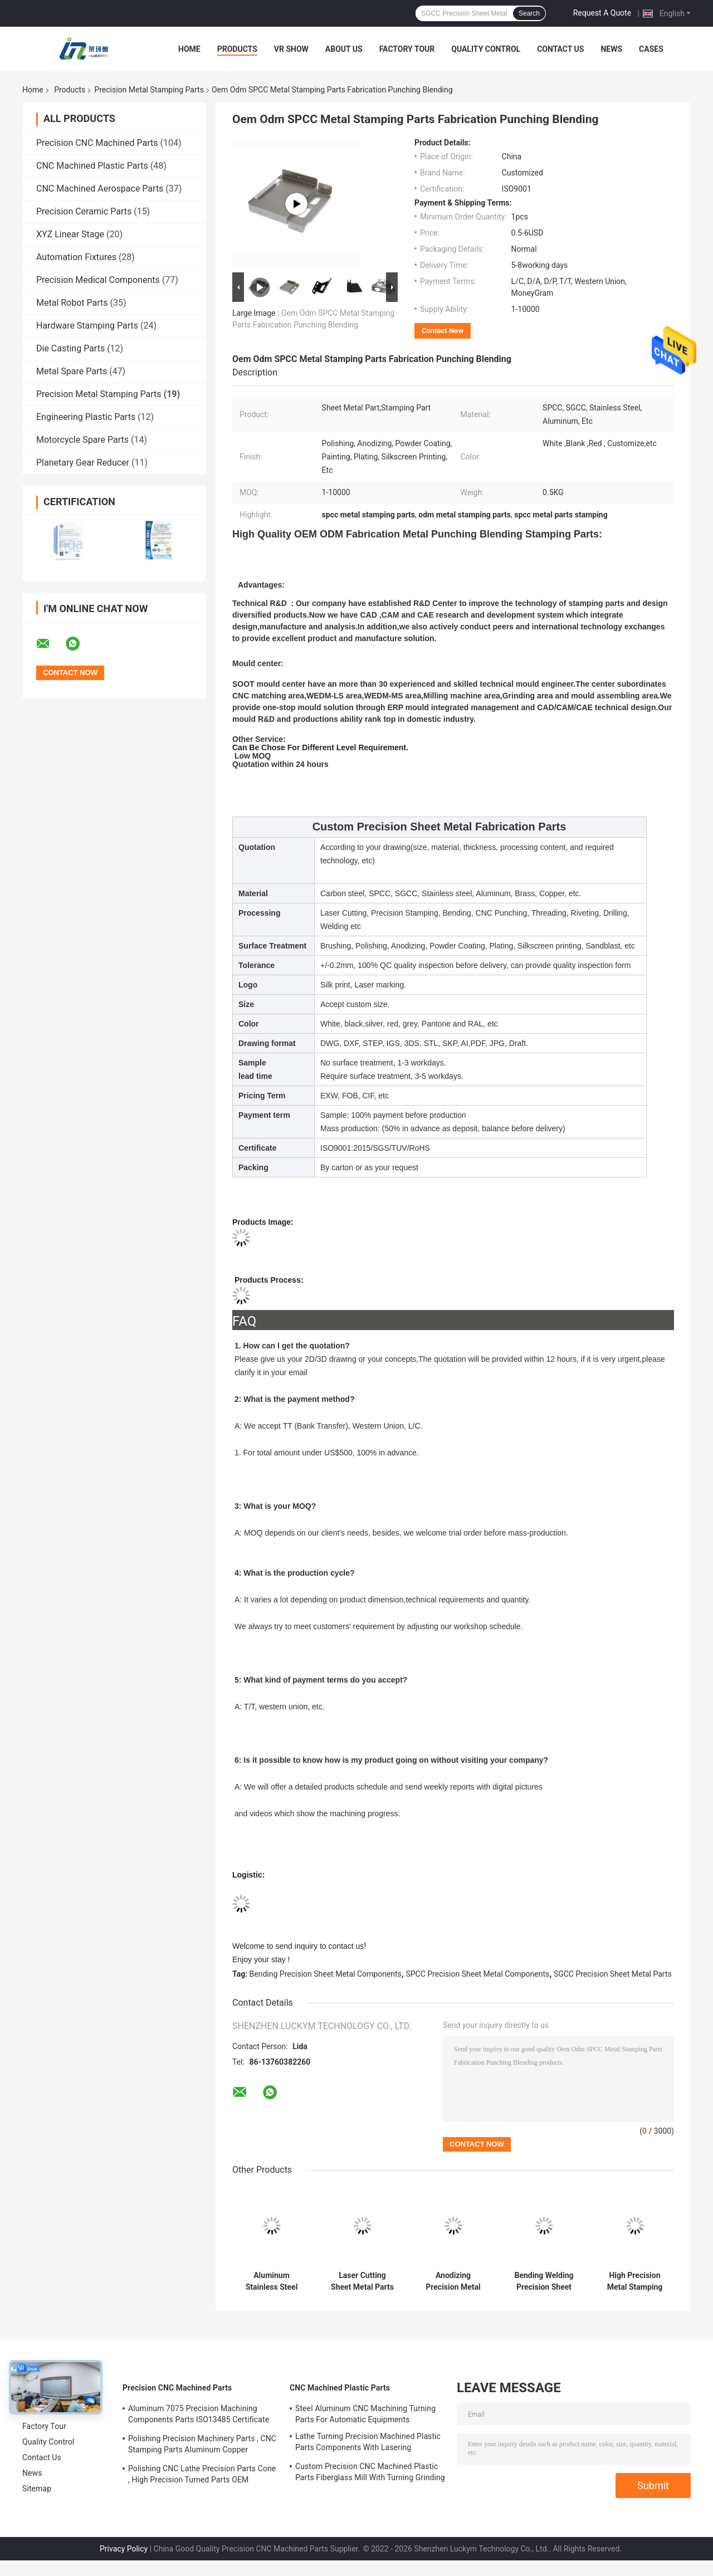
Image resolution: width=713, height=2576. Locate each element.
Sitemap (36, 2488)
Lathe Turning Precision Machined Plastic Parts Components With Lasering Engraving (368, 2443)
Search (529, 13)
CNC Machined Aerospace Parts (99, 188)
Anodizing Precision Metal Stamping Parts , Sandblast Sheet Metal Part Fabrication (453, 2281)
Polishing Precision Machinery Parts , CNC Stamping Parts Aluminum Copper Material (202, 2445)
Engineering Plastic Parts (85, 417)
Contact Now (442, 330)
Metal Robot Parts (72, 302)
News (611, 49)
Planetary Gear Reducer (82, 462)
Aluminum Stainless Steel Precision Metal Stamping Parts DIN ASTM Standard (271, 2281)
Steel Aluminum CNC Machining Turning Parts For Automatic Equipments (365, 2414)
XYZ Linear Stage (70, 234)
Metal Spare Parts (71, 371)
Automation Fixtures (76, 257)
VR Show (291, 49)
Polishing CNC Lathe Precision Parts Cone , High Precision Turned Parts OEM (202, 2474)
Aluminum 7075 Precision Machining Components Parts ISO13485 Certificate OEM (198, 2415)
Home (189, 49)
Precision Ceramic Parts (83, 211)
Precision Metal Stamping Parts (149, 89)
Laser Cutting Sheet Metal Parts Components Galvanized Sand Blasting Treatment (362, 2281)
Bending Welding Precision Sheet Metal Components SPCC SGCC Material (544, 2281)
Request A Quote (602, 12)
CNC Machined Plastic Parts (92, 165)
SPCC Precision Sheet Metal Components (477, 1973)
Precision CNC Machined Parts (97, 143)
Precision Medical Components (98, 280)
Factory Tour (407, 49)
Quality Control (485, 49)
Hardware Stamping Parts (87, 325)
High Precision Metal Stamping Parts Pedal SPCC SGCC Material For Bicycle (634, 2281)
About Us (344, 49)
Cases (651, 49)
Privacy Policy (124, 2548)
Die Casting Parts (70, 348)
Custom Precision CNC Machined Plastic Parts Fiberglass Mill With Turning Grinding (370, 2472)
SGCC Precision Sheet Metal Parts (613, 1973)
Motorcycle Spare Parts (82, 439)
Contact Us (560, 49)
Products (237, 49)
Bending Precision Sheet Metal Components (326, 1973)
